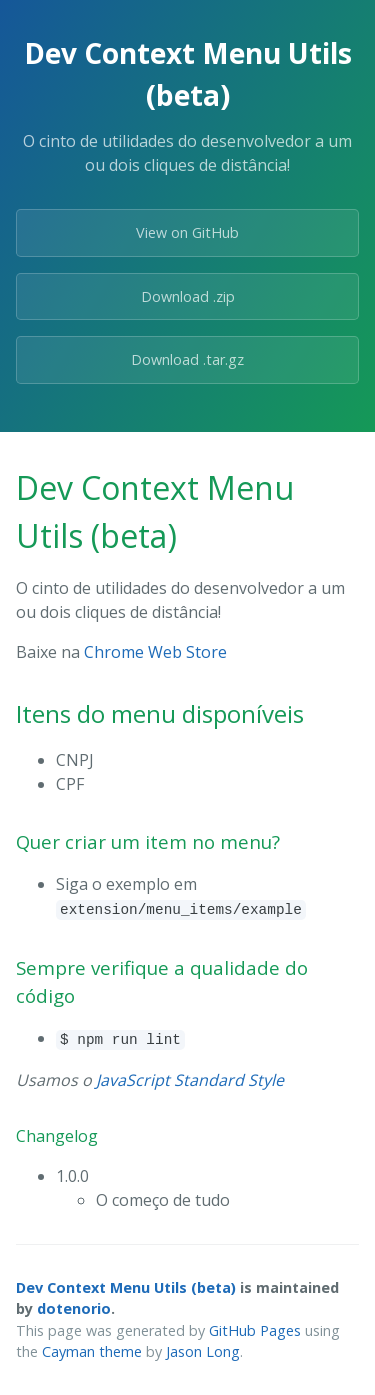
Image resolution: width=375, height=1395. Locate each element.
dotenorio (74, 1308)
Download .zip (188, 296)
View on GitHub (187, 232)
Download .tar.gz (187, 359)
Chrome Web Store (155, 652)
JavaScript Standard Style (190, 1080)
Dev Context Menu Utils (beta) (126, 1287)
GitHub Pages (255, 1330)
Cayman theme (92, 1351)
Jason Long (203, 1351)
